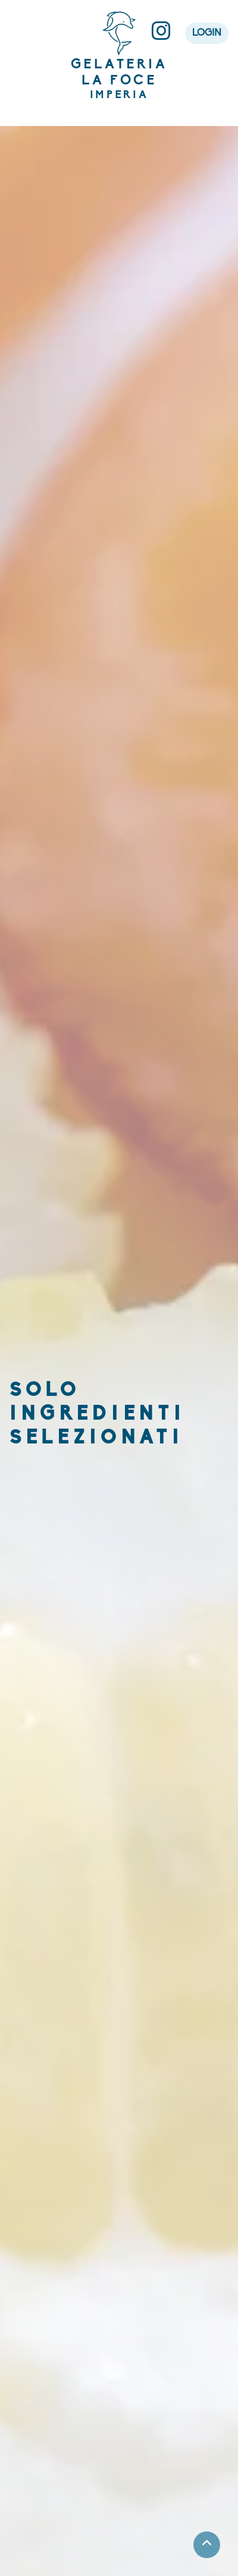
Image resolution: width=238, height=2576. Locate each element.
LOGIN (206, 33)
